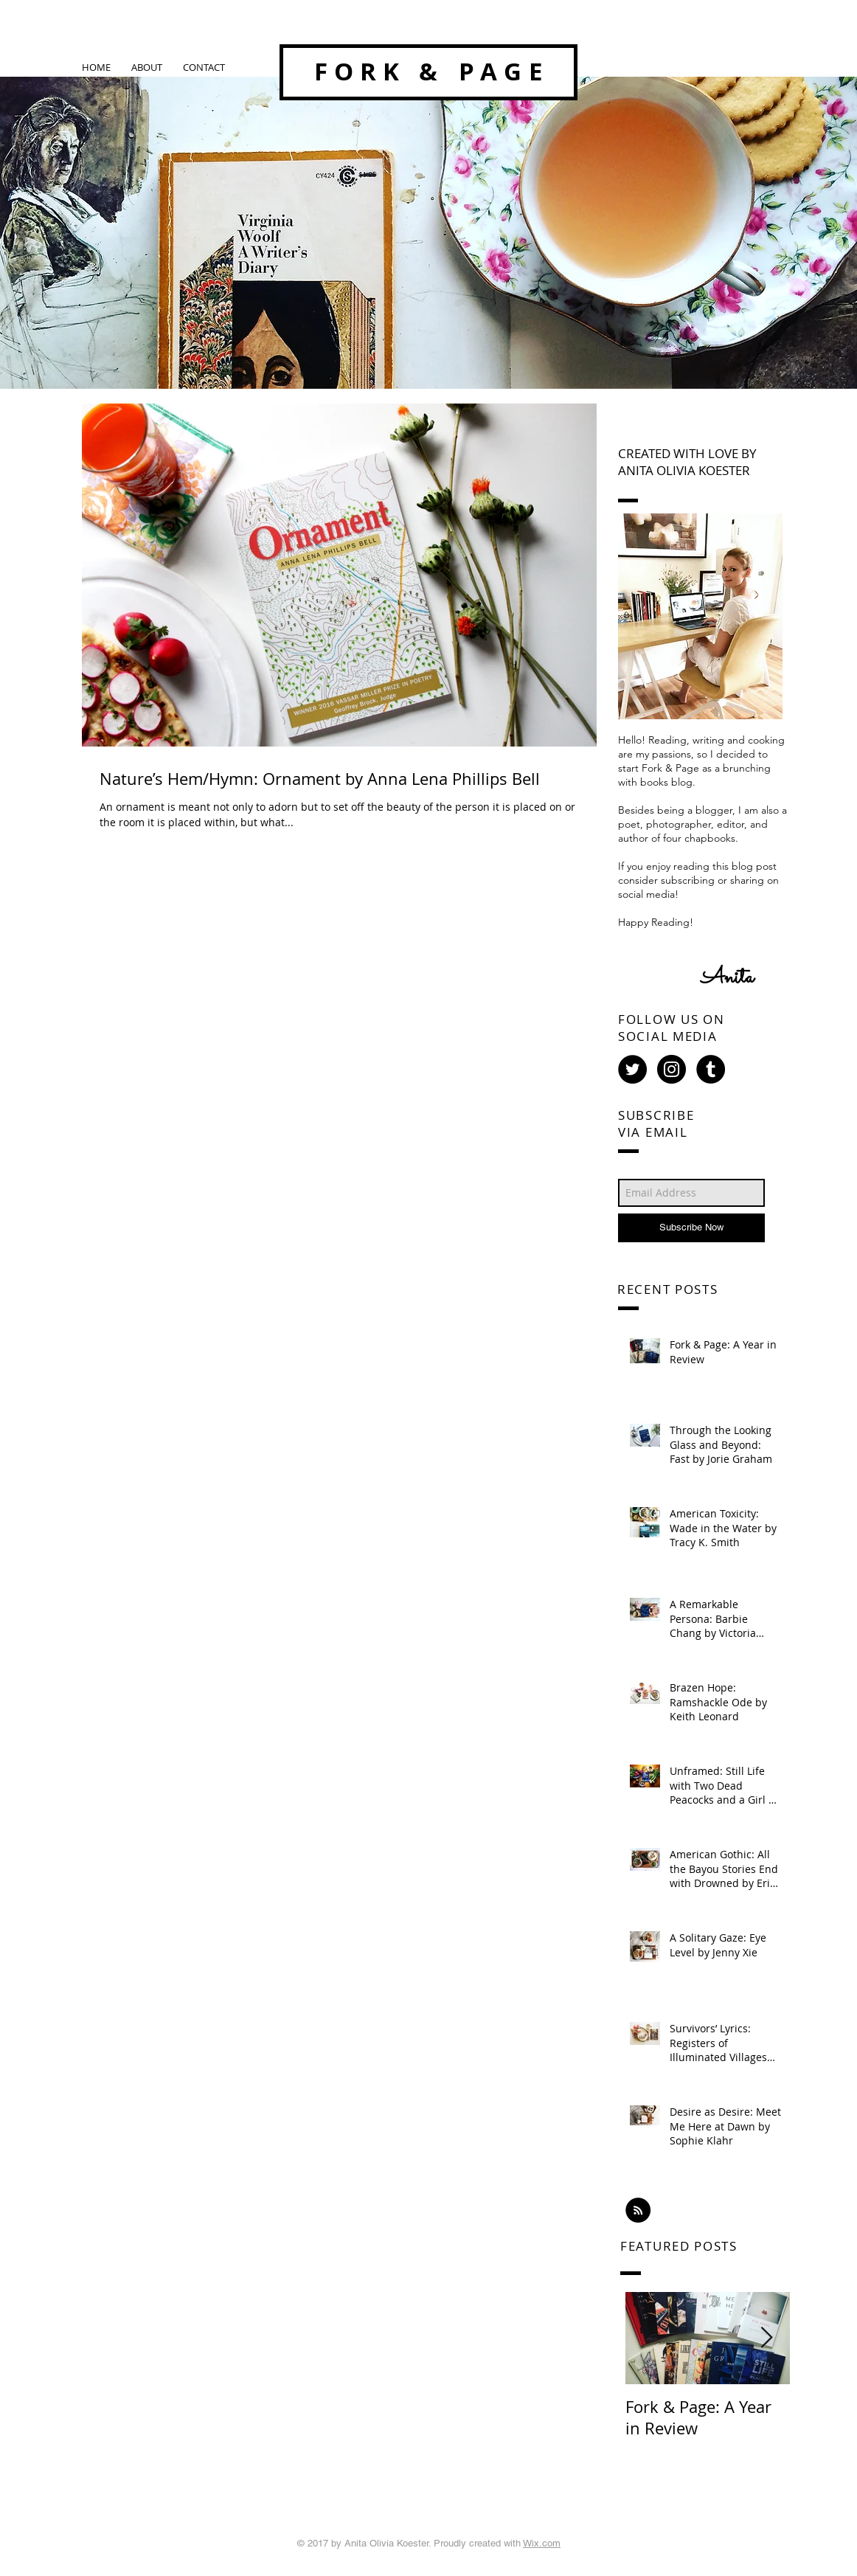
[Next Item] (766, 2338)
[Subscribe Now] (691, 1227)
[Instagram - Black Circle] (671, 1069)
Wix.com (542, 2543)
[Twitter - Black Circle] (632, 1069)
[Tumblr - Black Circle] (710, 1069)
